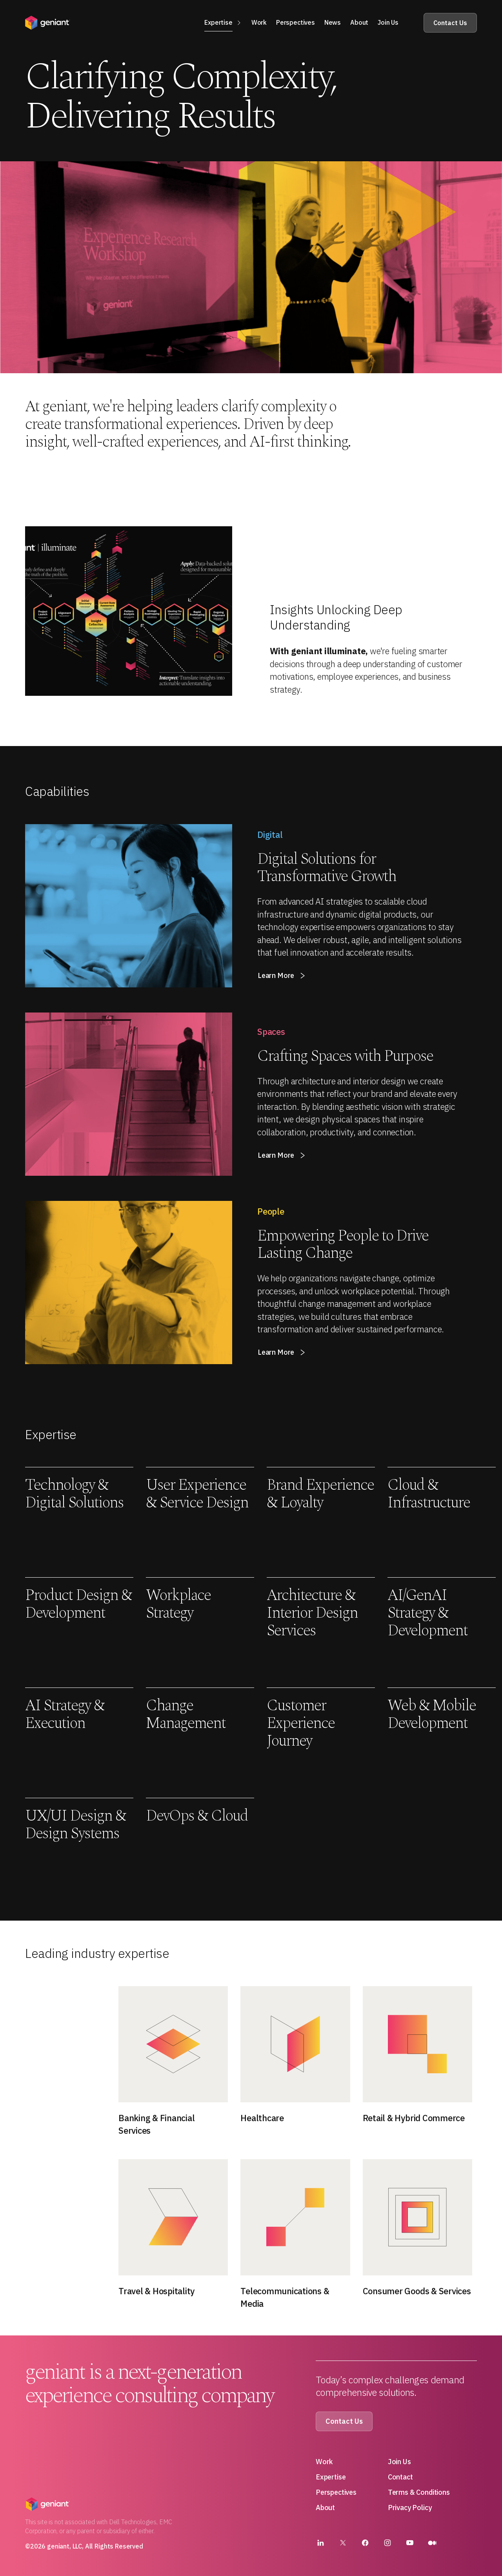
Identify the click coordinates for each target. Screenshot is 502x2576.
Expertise (331, 2476)
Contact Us (450, 23)
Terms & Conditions (419, 2492)
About (325, 2507)
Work (324, 2461)
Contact (400, 2476)
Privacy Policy (409, 2507)
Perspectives (336, 2492)
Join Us (399, 2461)
